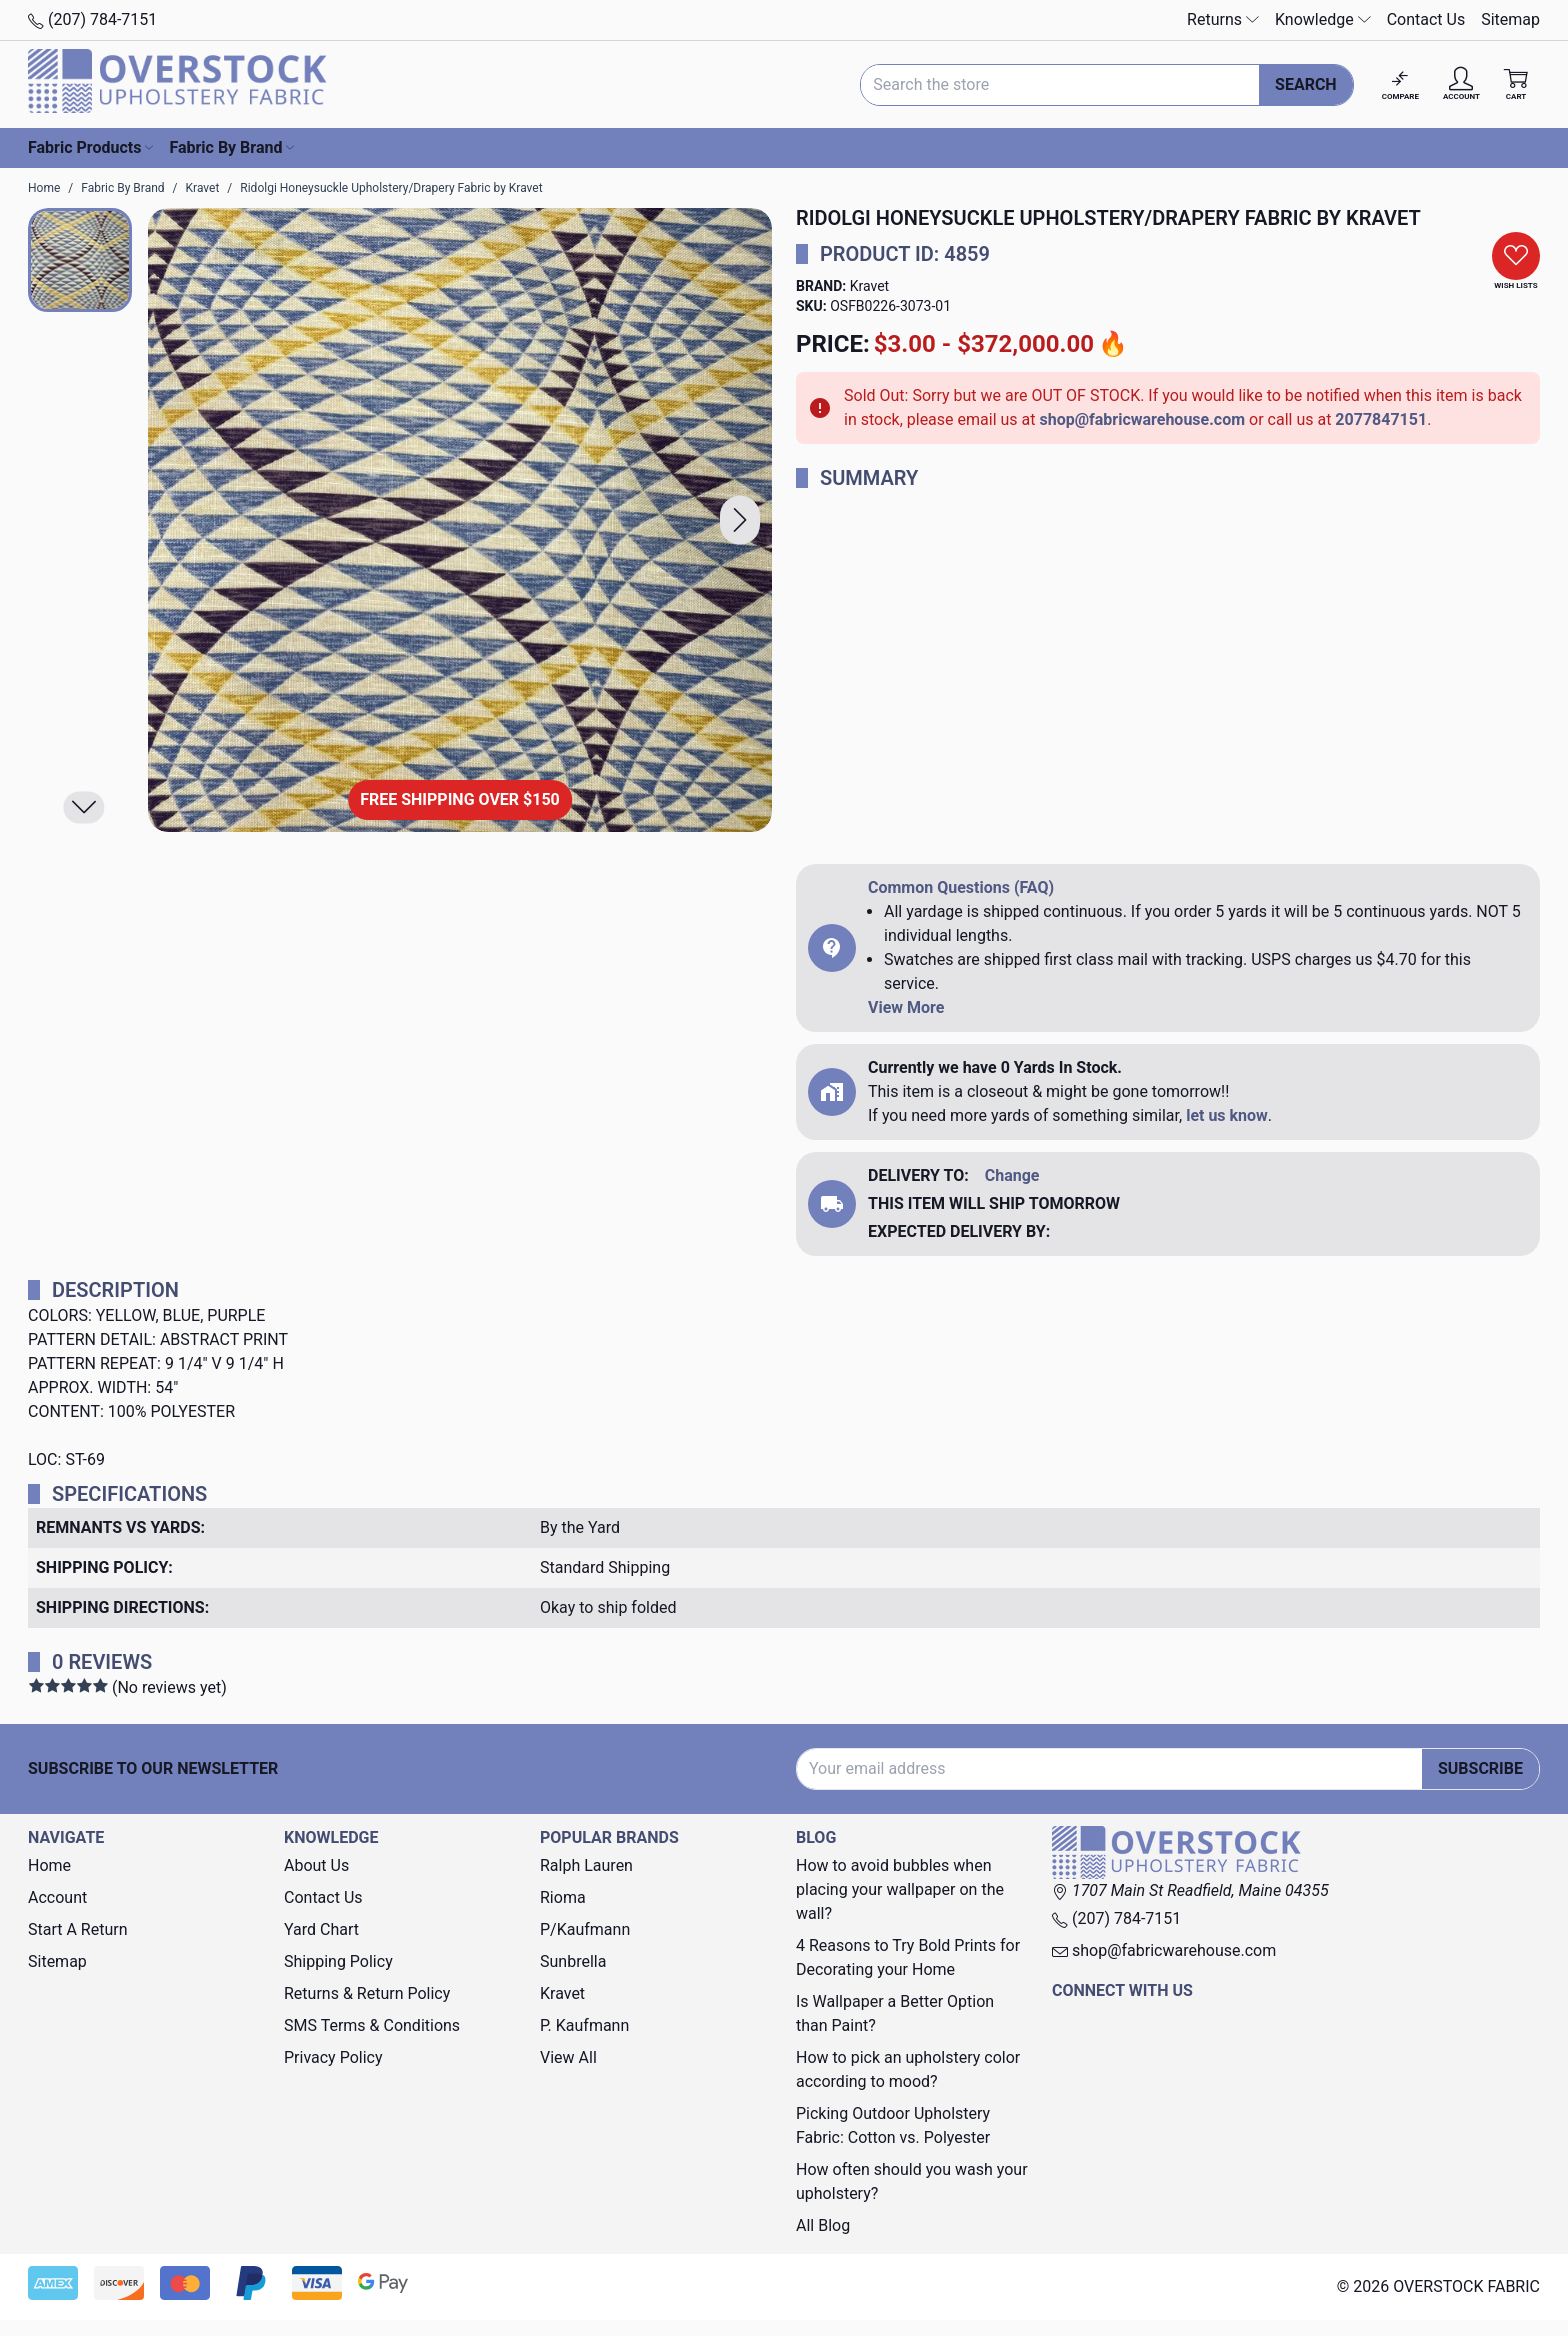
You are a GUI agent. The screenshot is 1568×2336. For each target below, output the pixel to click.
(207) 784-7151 (92, 19)
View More (906, 1007)
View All (568, 2057)
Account (57, 1897)
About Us (316, 1865)
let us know (1227, 1115)
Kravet (869, 286)
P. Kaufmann (584, 2025)
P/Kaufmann (585, 1929)
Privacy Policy (333, 2057)
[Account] (1461, 84)
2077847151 (1381, 419)
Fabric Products (90, 148)
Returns (1223, 19)
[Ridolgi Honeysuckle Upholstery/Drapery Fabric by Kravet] (460, 520)
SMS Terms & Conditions (372, 2025)
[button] (740, 520)
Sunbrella (573, 1961)
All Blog (823, 2225)
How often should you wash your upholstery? (912, 2181)
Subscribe (1480, 1768)
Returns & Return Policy (367, 1993)
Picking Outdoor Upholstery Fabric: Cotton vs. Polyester (893, 2125)
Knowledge (1323, 19)
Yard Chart (321, 1929)
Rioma (563, 1897)
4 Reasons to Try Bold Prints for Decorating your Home (908, 1957)
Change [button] (1012, 1175)
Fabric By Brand (231, 148)
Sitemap (1510, 19)
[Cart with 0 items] (1516, 84)
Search (1306, 84)
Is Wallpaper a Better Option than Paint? (895, 2013)
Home (49, 1865)
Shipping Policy (338, 1961)
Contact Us (1426, 19)
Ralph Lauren (586, 1865)
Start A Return (78, 1929)
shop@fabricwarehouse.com (1142, 419)
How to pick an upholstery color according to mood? (908, 2069)
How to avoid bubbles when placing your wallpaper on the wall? (900, 1889)
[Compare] (1400, 84)
